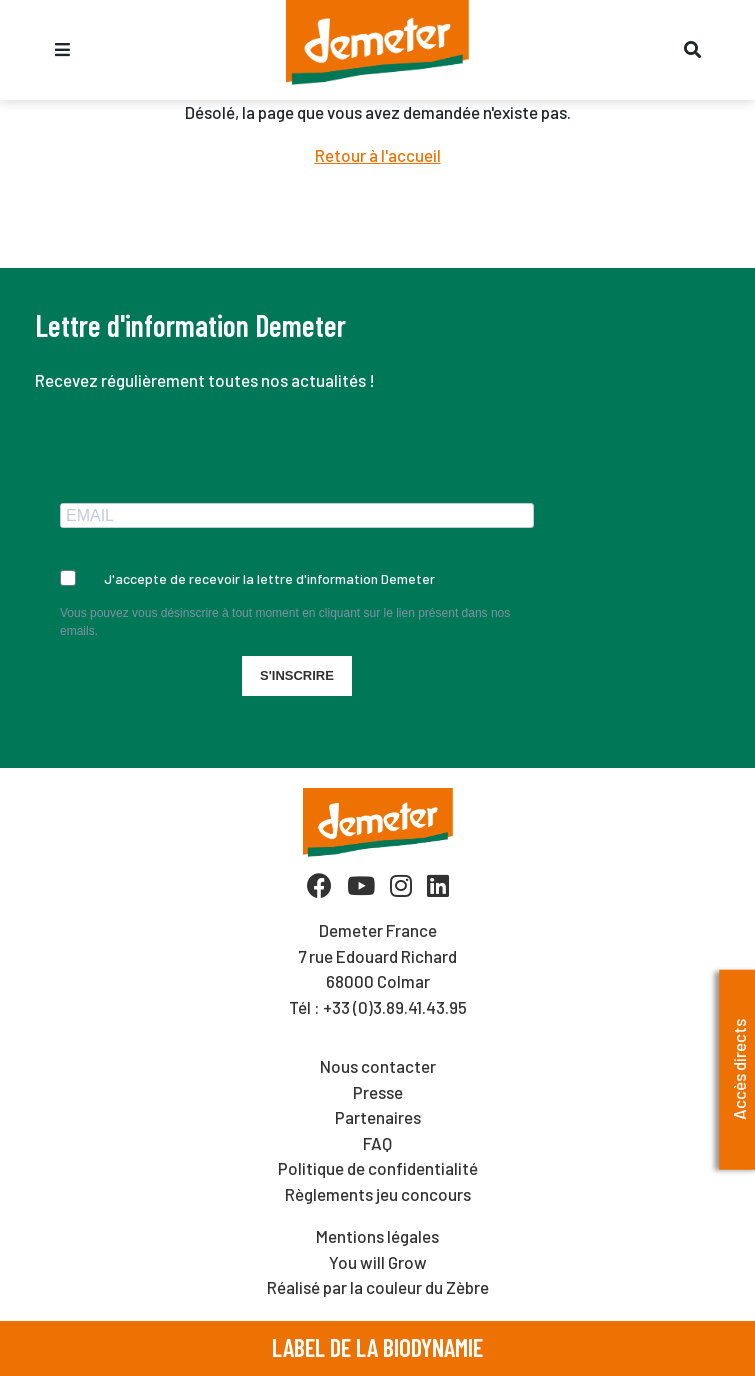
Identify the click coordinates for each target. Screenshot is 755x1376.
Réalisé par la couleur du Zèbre (378, 1287)
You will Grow (378, 1262)
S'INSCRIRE (297, 675)
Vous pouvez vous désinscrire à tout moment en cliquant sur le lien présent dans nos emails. (285, 622)
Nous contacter (378, 1066)
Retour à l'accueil (378, 155)
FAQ (377, 1143)
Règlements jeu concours (378, 1194)
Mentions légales (377, 1236)
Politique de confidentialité (378, 1168)
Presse (378, 1092)
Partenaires (378, 1117)
